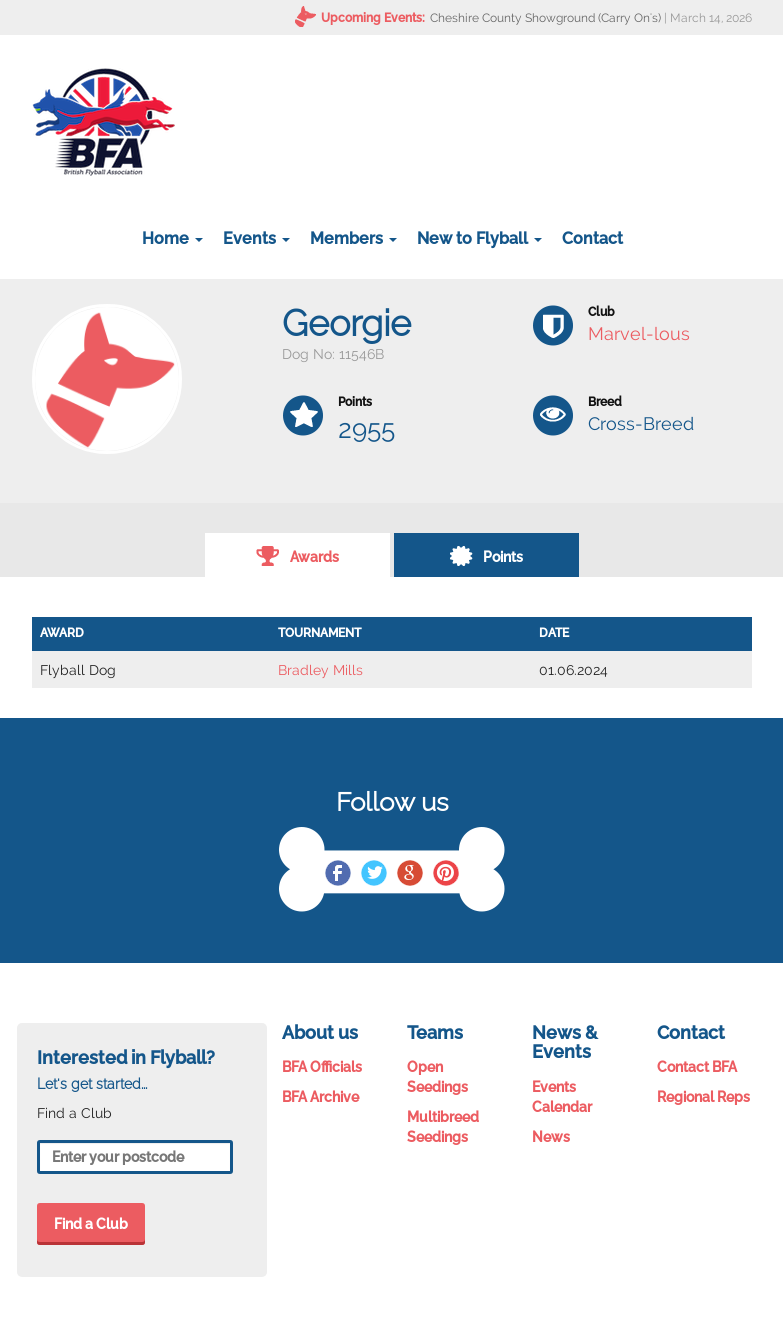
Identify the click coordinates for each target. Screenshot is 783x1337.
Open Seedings (437, 1077)
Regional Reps (703, 1097)
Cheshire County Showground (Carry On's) (545, 18)
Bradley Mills (320, 670)
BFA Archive (320, 1097)
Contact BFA (697, 1067)
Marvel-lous (639, 333)
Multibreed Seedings (443, 1127)
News (551, 1137)
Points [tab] (486, 555)
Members (353, 238)
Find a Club (91, 1224)
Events (256, 238)
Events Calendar (562, 1097)
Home (172, 238)
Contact (592, 238)
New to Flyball (479, 238)
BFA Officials (322, 1067)
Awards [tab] (297, 555)
